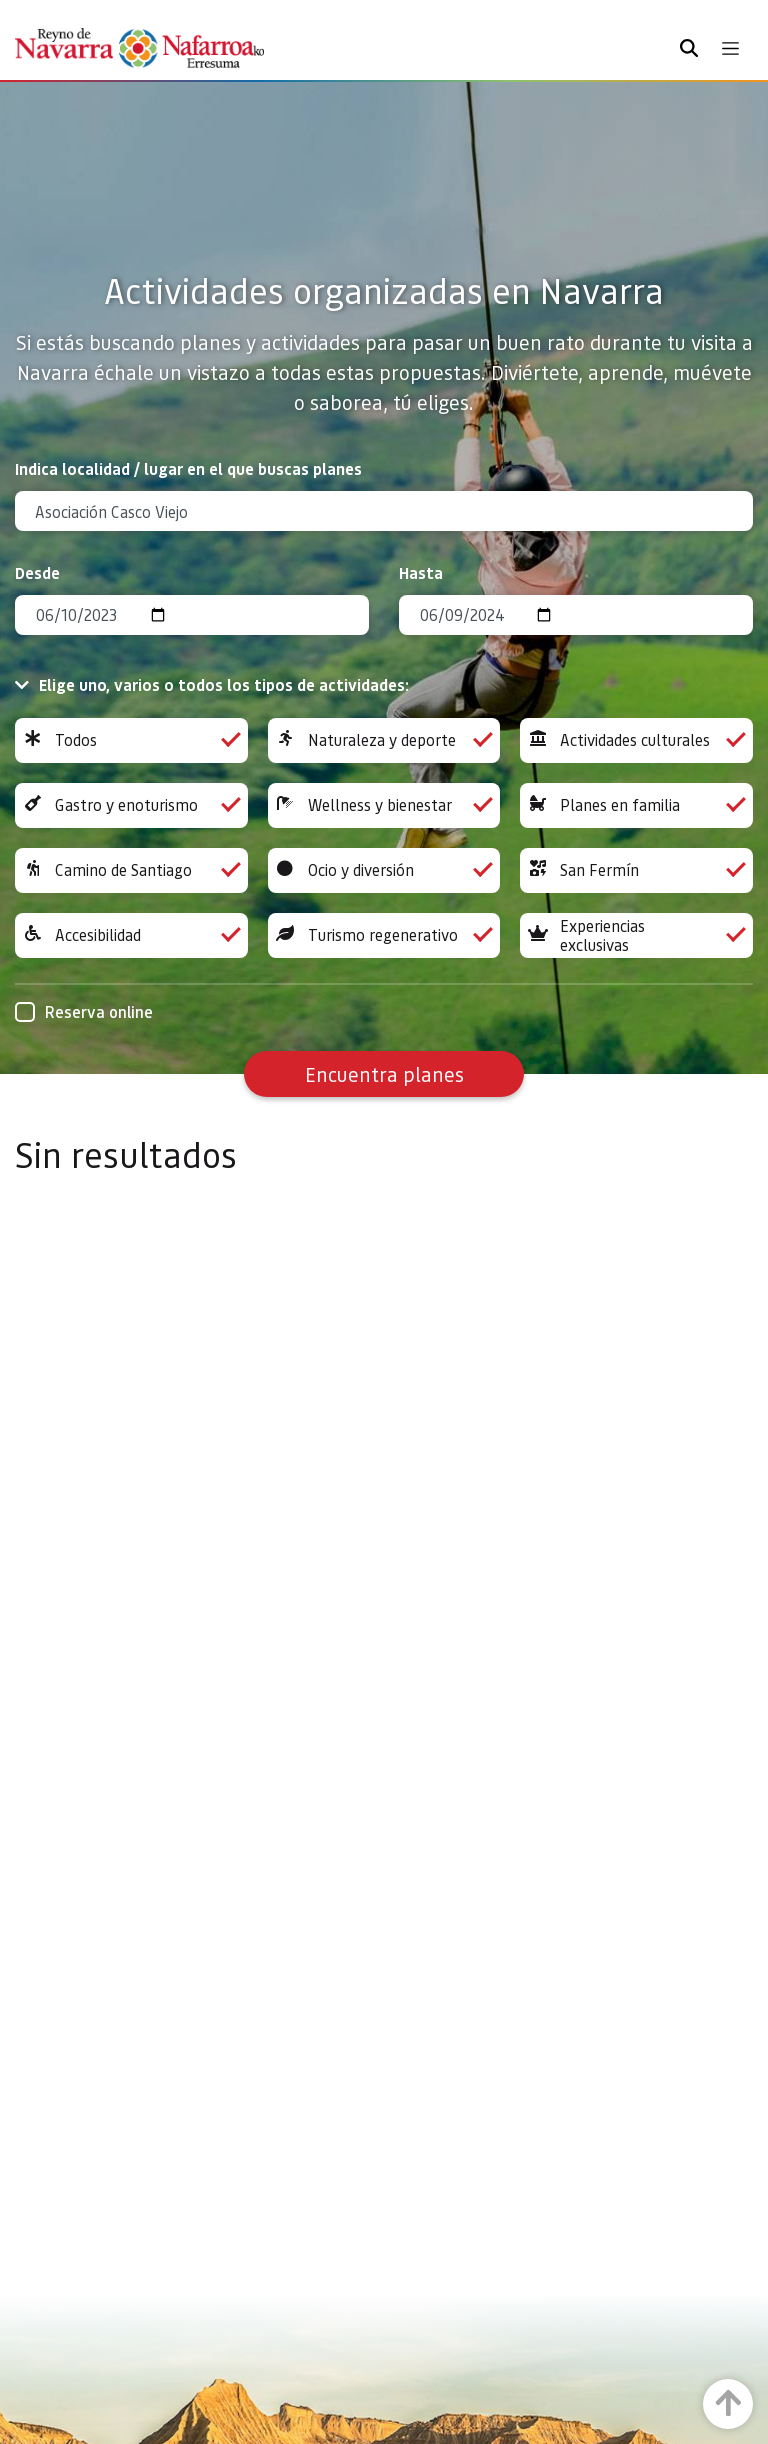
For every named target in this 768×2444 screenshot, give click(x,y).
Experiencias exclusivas (636, 935)
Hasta (421, 572)
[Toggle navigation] (730, 48)
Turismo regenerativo (384, 935)
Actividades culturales (636, 740)
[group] (131, 740)
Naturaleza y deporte (384, 740)
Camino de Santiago (131, 870)
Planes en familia (636, 805)
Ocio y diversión (384, 870)
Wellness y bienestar (384, 805)
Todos (131, 740)
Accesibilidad (131, 935)
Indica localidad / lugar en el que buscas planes (188, 468)
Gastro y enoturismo (131, 805)
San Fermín (636, 870)
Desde (37, 572)
